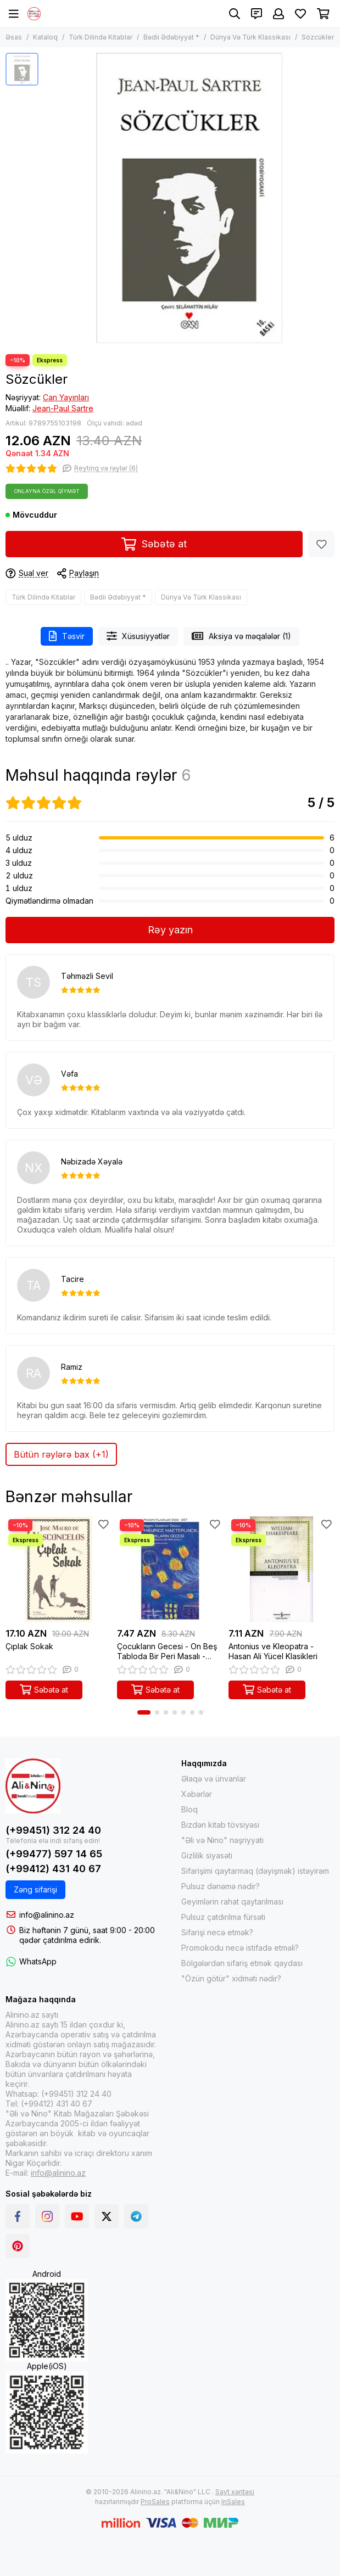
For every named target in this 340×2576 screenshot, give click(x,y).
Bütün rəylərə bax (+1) (61, 1454)
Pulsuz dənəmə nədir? (220, 1886)
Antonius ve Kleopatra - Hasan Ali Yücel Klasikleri (272, 1651)
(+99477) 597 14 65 (53, 1854)
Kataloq (45, 37)
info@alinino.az (46, 1914)
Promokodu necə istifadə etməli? (240, 1947)
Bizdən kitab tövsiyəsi (220, 1824)
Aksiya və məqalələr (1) (241, 636)
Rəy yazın (170, 930)
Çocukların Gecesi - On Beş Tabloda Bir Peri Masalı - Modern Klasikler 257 (167, 1651)
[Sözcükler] (189, 198)
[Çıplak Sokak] (58, 1569)
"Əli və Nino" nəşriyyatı (222, 1840)
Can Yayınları (66, 397)
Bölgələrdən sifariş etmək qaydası (242, 1963)
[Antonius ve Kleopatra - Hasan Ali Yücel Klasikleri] (281, 1569)
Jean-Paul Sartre (62, 408)
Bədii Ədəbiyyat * (171, 37)
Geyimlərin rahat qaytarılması (232, 1901)
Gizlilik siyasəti (206, 1855)
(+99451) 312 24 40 (53, 1830)
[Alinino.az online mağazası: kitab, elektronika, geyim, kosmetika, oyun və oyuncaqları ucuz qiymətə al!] (34, 13)
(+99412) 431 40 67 (53, 1868)
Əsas (13, 37)
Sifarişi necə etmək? (217, 1932)
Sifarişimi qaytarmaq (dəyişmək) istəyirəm (255, 1870)
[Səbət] (323, 13)
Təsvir (67, 636)
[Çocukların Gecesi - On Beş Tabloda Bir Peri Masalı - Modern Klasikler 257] (170, 1569)
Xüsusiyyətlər (138, 636)
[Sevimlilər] (300, 13)
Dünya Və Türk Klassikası (250, 37)
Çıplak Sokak (29, 1646)
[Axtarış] (235, 13)
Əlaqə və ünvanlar (213, 1778)
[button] (144, 1712)
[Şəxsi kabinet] (278, 13)
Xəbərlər (196, 1794)
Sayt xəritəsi (234, 2492)
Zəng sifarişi (35, 1889)
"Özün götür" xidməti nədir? (231, 1978)
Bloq (189, 1809)
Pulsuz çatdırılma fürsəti (223, 1917)
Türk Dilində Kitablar (100, 37)
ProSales (155, 2501)
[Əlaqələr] (256, 13)
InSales (233, 2501)
